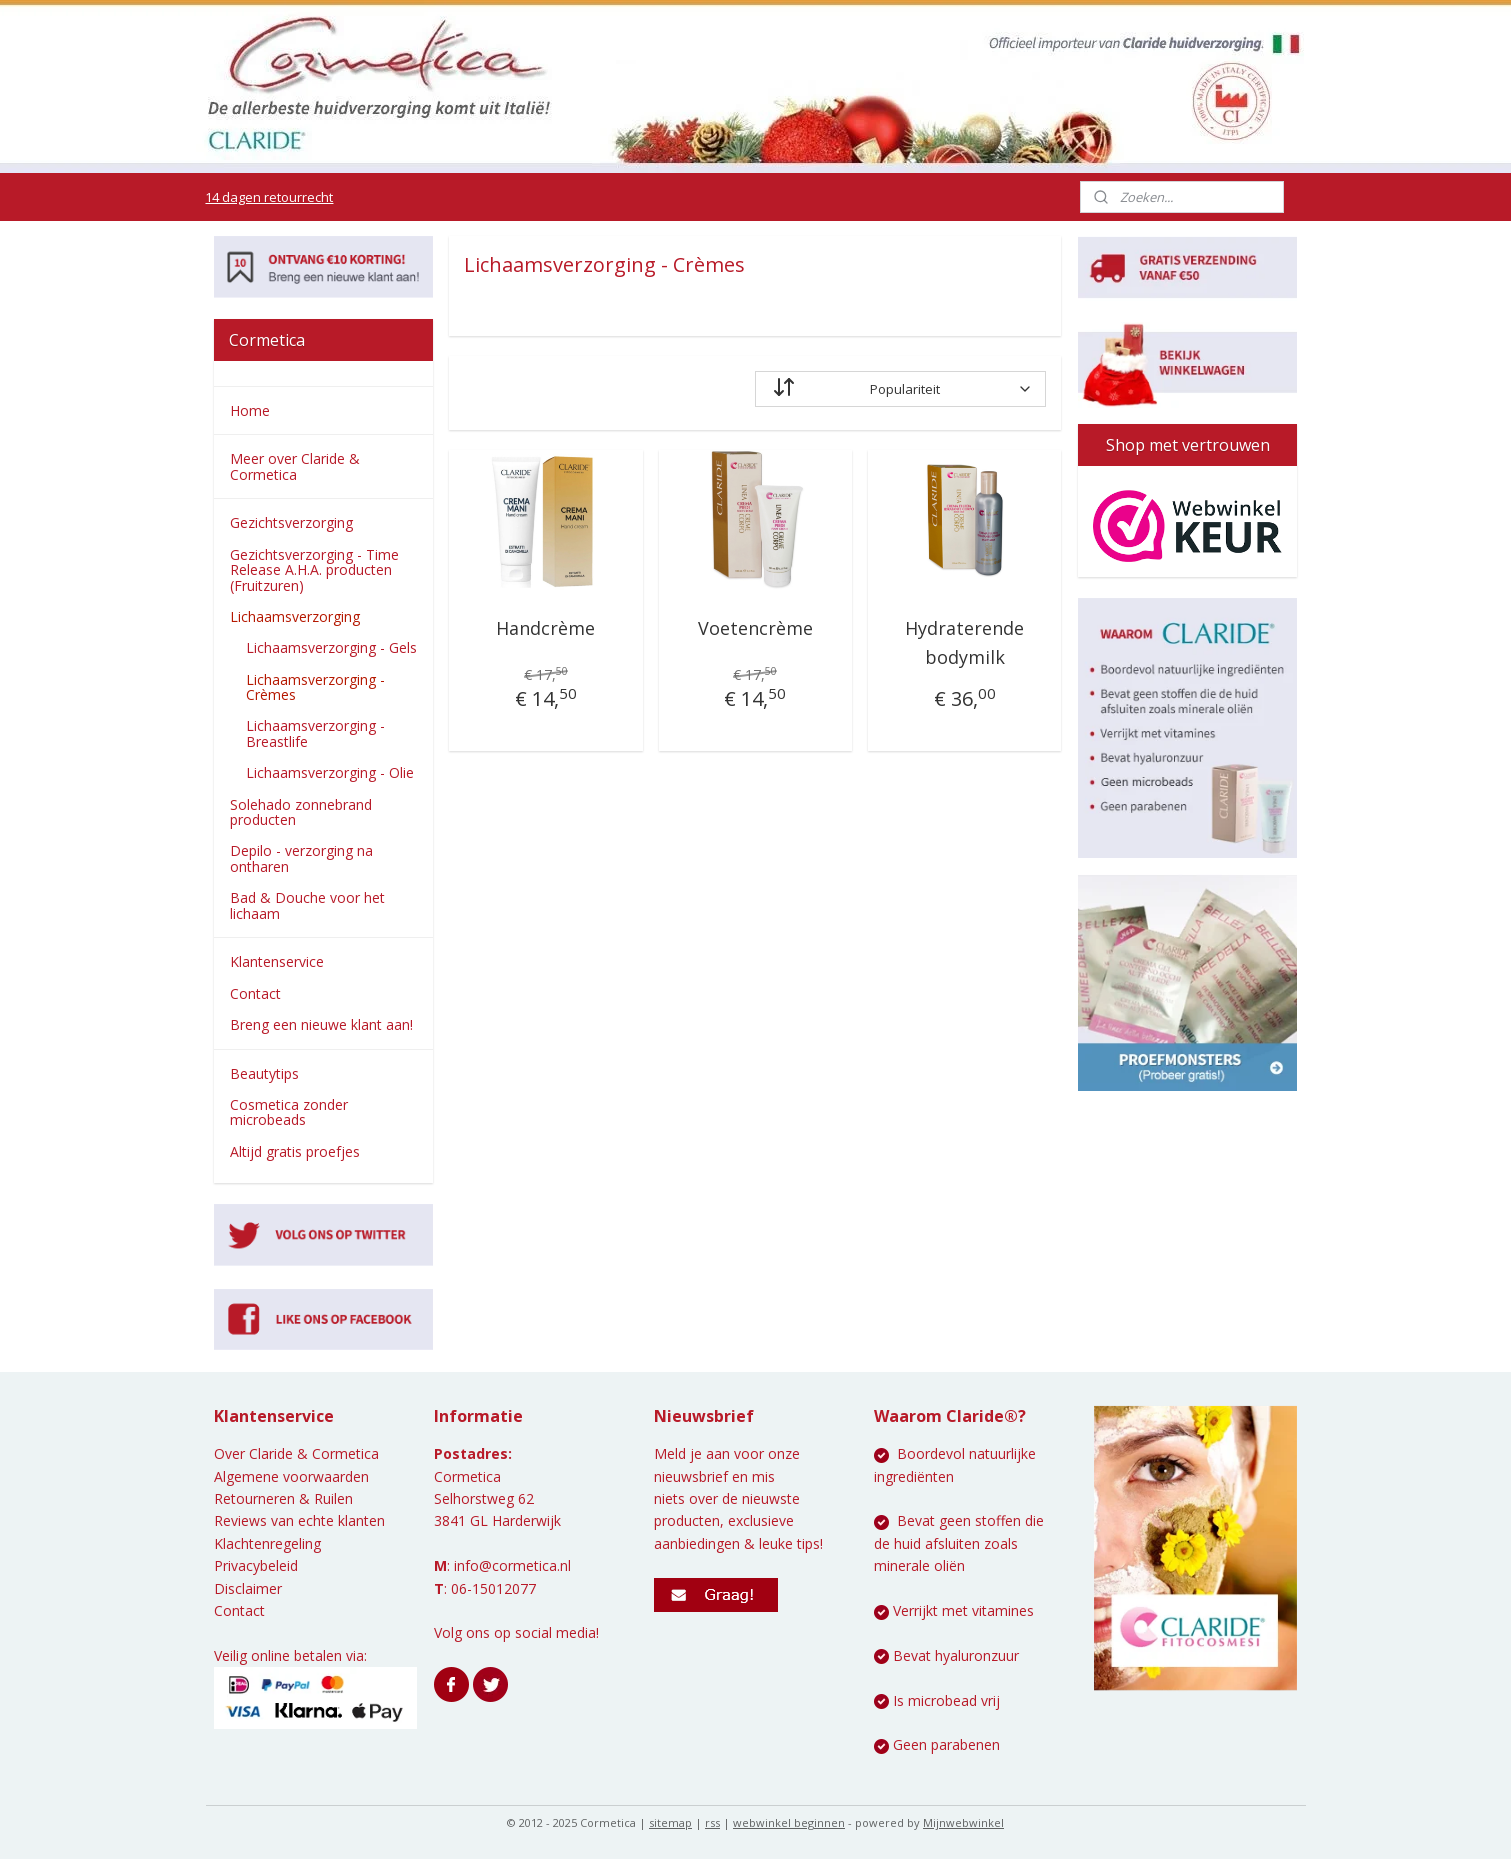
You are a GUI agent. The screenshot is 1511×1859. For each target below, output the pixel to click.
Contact (255, 993)
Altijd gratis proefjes (295, 1151)
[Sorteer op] (900, 389)
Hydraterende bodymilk (964, 642)
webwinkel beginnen (789, 1822)
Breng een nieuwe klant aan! (321, 1024)
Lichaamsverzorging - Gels (331, 647)
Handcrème (546, 628)
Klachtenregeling (267, 1543)
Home (250, 410)
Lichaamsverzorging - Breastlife (315, 733)
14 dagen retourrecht (269, 197)
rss (712, 1822)
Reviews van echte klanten (299, 1520)
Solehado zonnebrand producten (301, 812)
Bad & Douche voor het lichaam (307, 905)
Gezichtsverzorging (291, 522)
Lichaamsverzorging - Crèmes (315, 687)
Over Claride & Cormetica (296, 1453)
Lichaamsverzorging (295, 616)
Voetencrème (755, 628)
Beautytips (264, 1073)
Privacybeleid (256, 1565)
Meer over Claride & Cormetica (295, 466)
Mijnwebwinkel (963, 1822)
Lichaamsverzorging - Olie (330, 772)
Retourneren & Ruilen (283, 1498)
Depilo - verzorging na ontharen (301, 858)
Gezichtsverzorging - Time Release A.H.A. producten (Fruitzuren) (314, 570)
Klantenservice (277, 961)
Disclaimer (248, 1588)
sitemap (670, 1822)
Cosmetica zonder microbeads (289, 1112)
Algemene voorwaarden (291, 1476)
